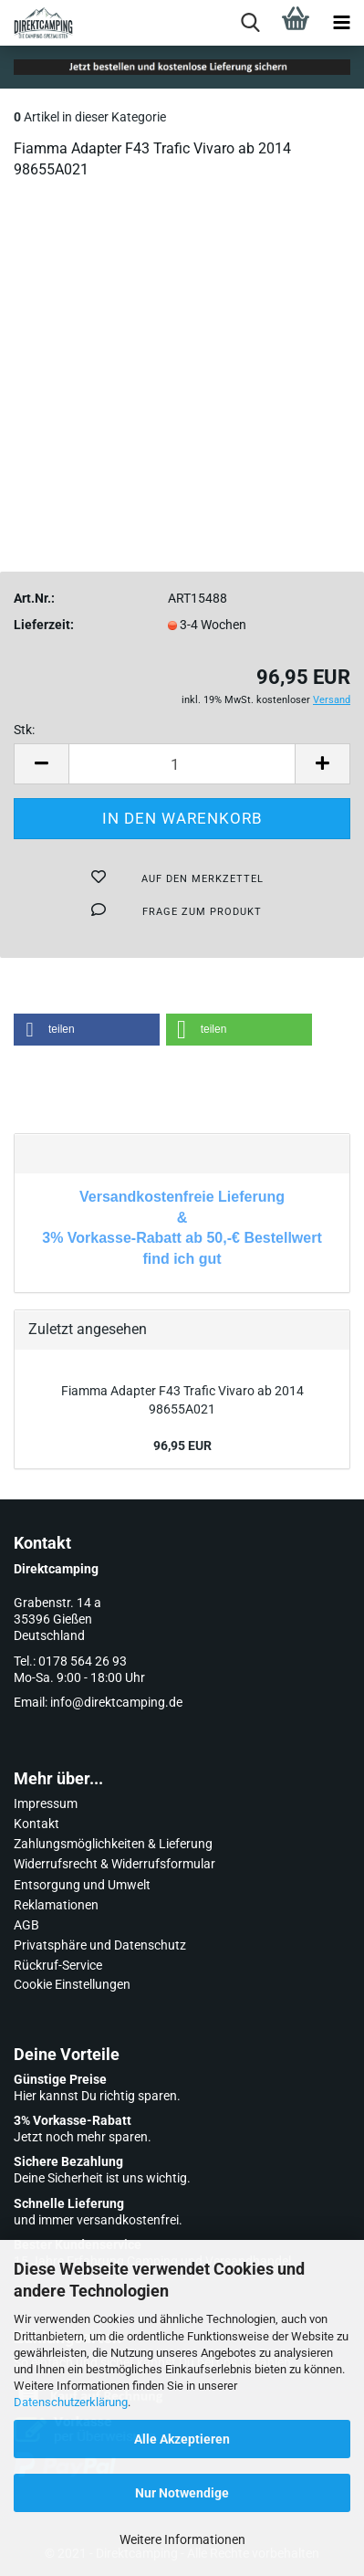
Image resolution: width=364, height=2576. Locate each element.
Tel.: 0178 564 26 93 (70, 1661)
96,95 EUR (182, 1445)
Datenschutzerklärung (71, 2402)
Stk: (24, 729)
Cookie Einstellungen (72, 1984)
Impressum (46, 1803)
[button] (87, 1030)
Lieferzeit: (44, 624)
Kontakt (36, 1823)
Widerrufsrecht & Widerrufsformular (114, 1863)
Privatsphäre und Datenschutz (100, 1945)
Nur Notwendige (182, 2493)
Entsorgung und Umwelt (82, 1884)
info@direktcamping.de (116, 1702)
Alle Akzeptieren (182, 2439)
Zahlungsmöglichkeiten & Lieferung (113, 1843)
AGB (26, 1925)
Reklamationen (56, 1905)
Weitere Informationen (182, 2539)
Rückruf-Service (58, 1965)
